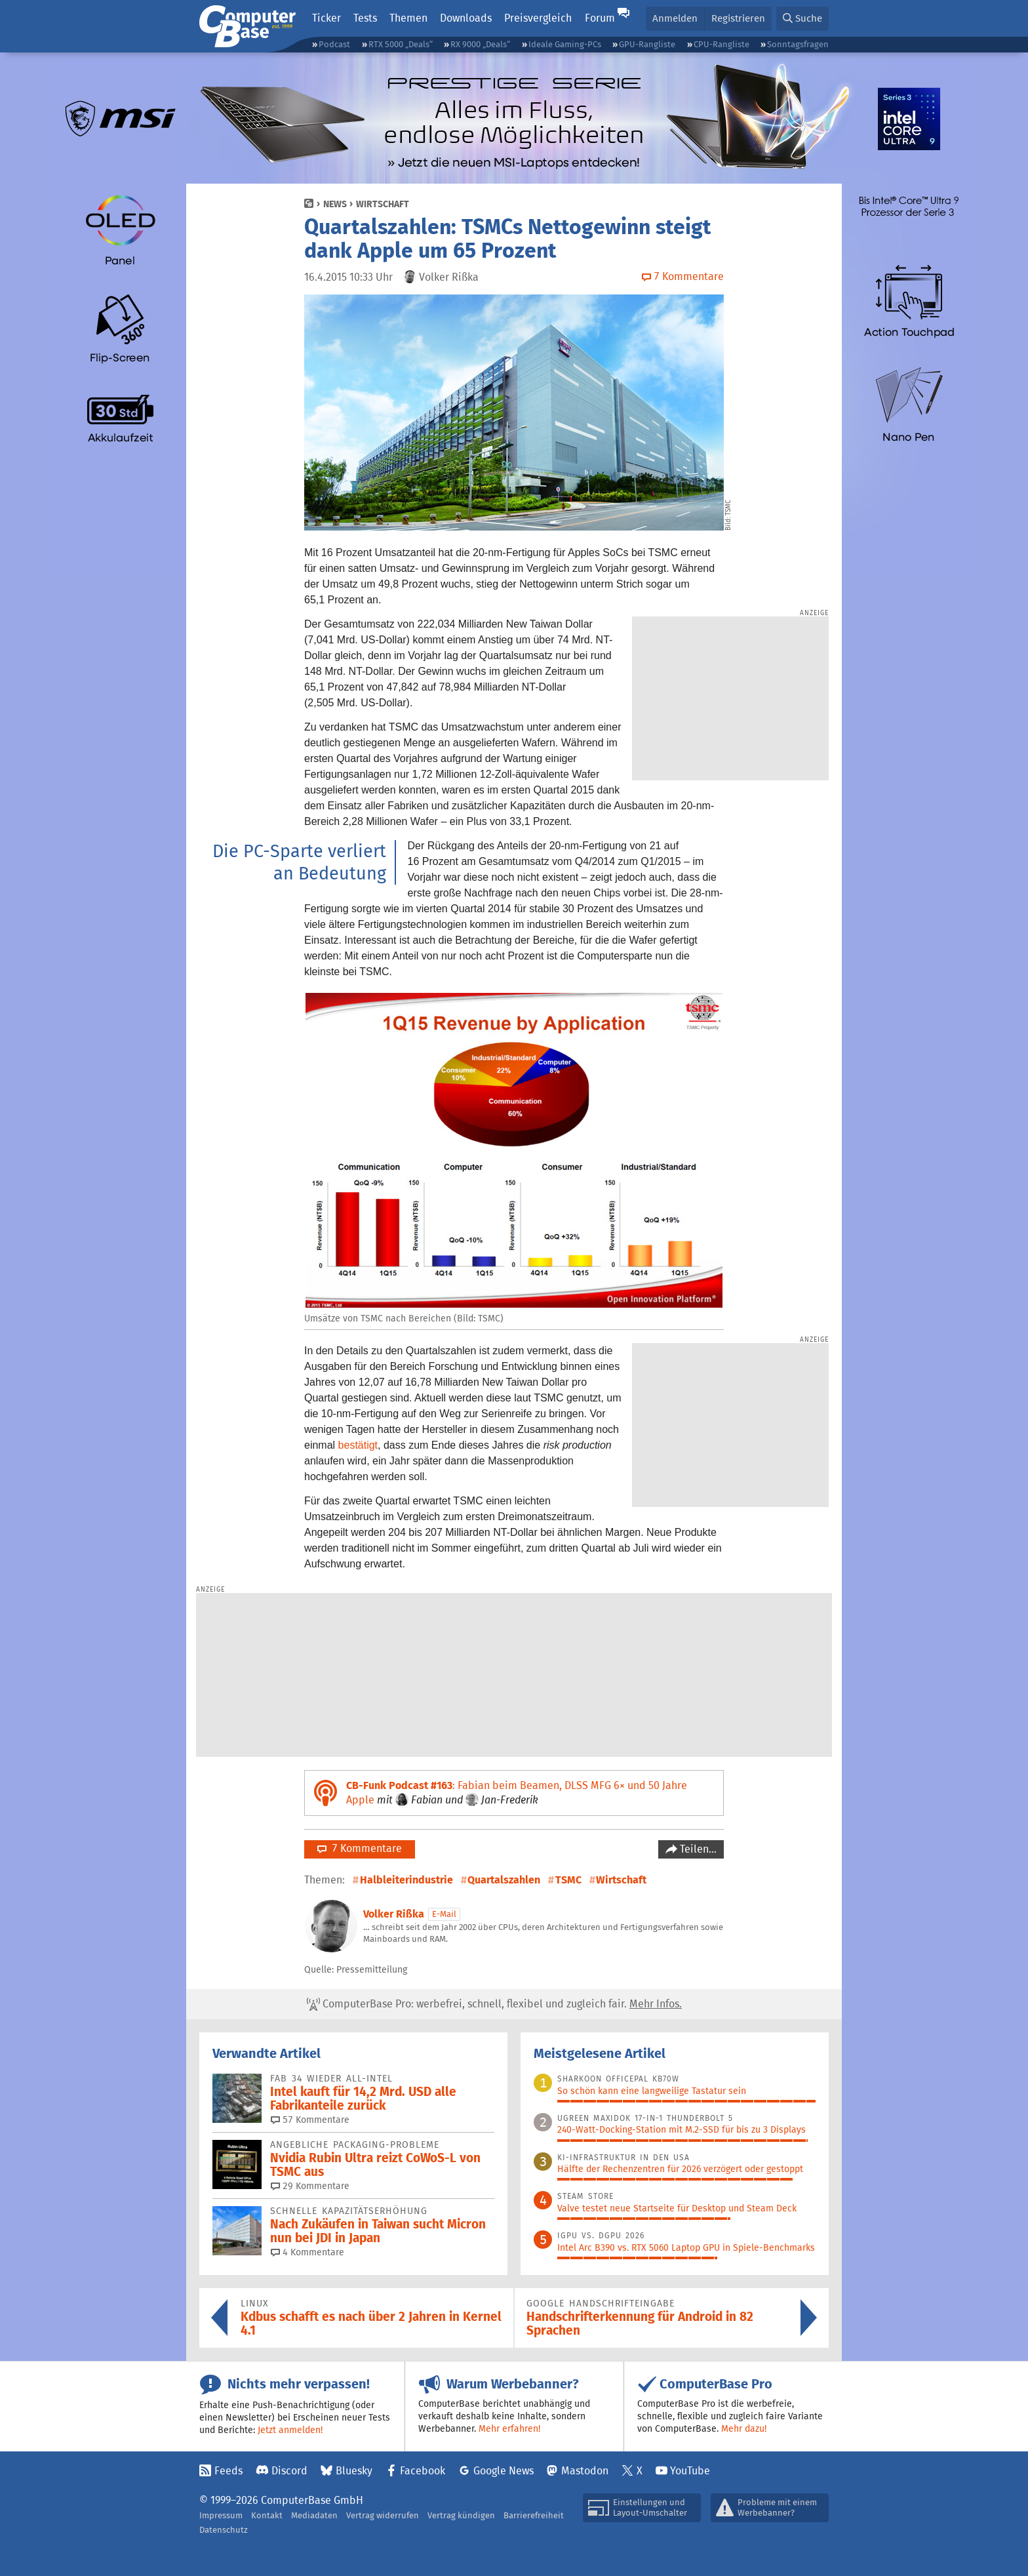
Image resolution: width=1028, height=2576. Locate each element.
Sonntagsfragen (798, 44)
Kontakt (267, 2515)
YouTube (690, 2470)
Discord (289, 2470)
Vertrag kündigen (461, 2515)
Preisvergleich (538, 18)
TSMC (568, 1879)
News (335, 204)
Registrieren (738, 18)
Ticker (326, 18)
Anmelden (675, 18)
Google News (503, 2470)
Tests (365, 18)
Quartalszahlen (503, 1879)
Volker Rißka (393, 1914)
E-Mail (444, 1914)
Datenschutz (223, 2530)
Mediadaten (314, 2515)
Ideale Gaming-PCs (564, 44)
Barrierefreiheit (534, 2515)
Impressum (221, 2515)
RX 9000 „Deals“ (480, 44)
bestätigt (358, 1445)
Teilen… (697, 1849)
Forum (600, 18)
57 (310, 2119)
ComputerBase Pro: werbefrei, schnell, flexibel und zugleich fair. (494, 2004)
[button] (802, 19)
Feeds (228, 2470)
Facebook (422, 2470)
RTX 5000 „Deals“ (400, 44)
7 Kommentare (359, 1848)
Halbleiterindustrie (406, 1879)
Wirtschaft (382, 204)
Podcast (334, 44)
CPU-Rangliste (721, 44)
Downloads (466, 18)
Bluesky (354, 2470)
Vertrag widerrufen (382, 2515)
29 (310, 2185)
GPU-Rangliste (647, 44)
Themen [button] (408, 18)
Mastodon (584, 2470)
